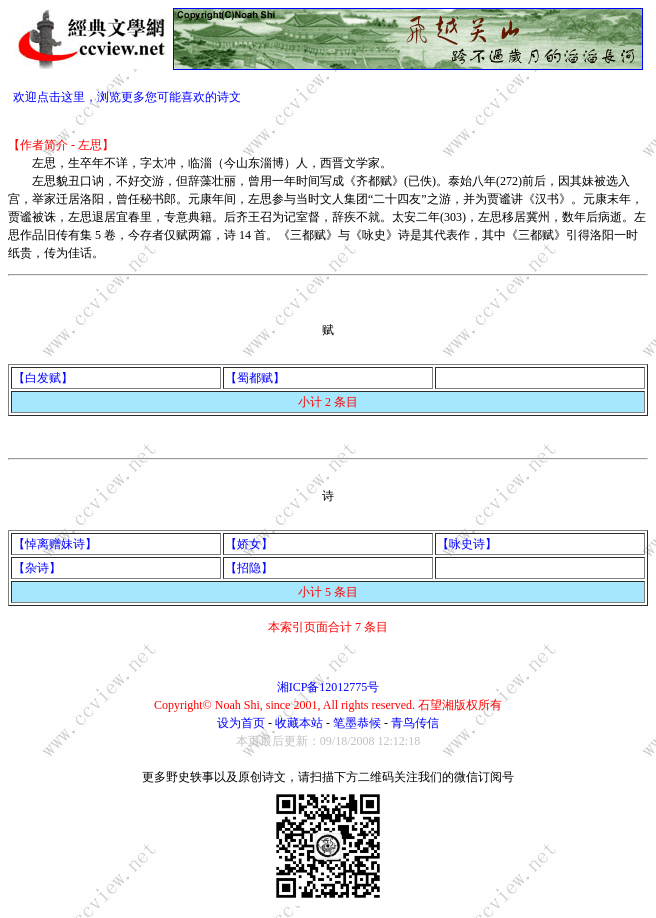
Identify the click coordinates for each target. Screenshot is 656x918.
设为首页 (241, 723)
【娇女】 (249, 544)
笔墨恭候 (357, 723)
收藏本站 (299, 723)
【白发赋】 (43, 378)
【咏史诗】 (467, 544)
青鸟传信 (415, 723)
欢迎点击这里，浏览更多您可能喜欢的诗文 (127, 97)
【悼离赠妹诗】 (55, 544)
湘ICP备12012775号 (328, 687)
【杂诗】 (37, 568)
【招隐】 (249, 568)
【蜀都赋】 (255, 378)
